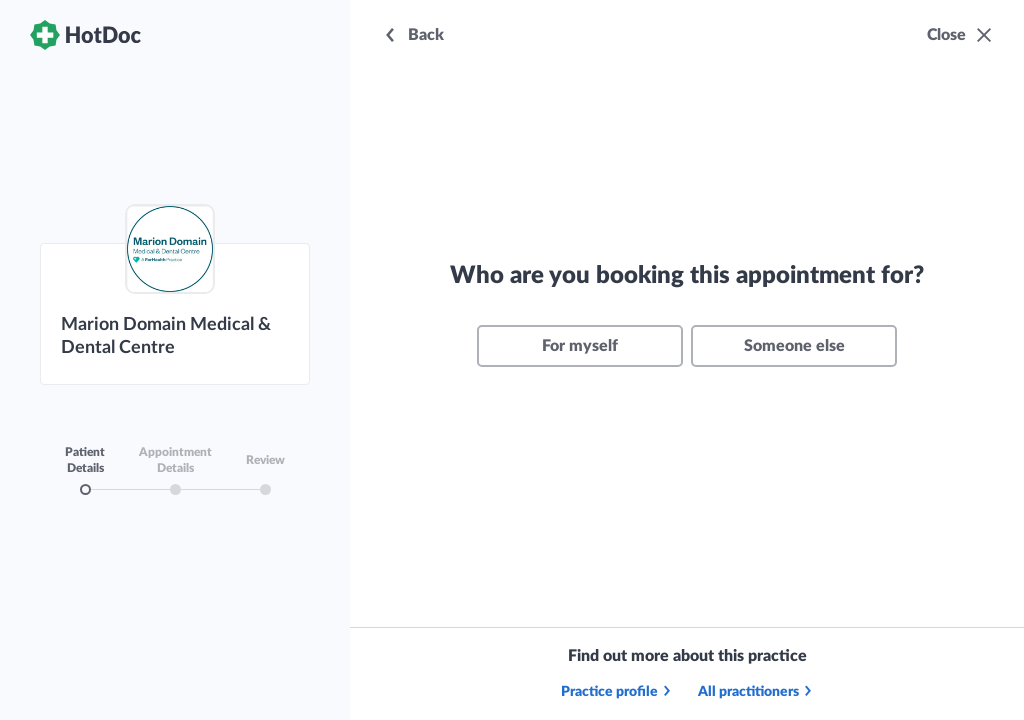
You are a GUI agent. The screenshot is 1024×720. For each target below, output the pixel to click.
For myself (580, 346)
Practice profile (617, 692)
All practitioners (756, 692)
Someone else (794, 346)
